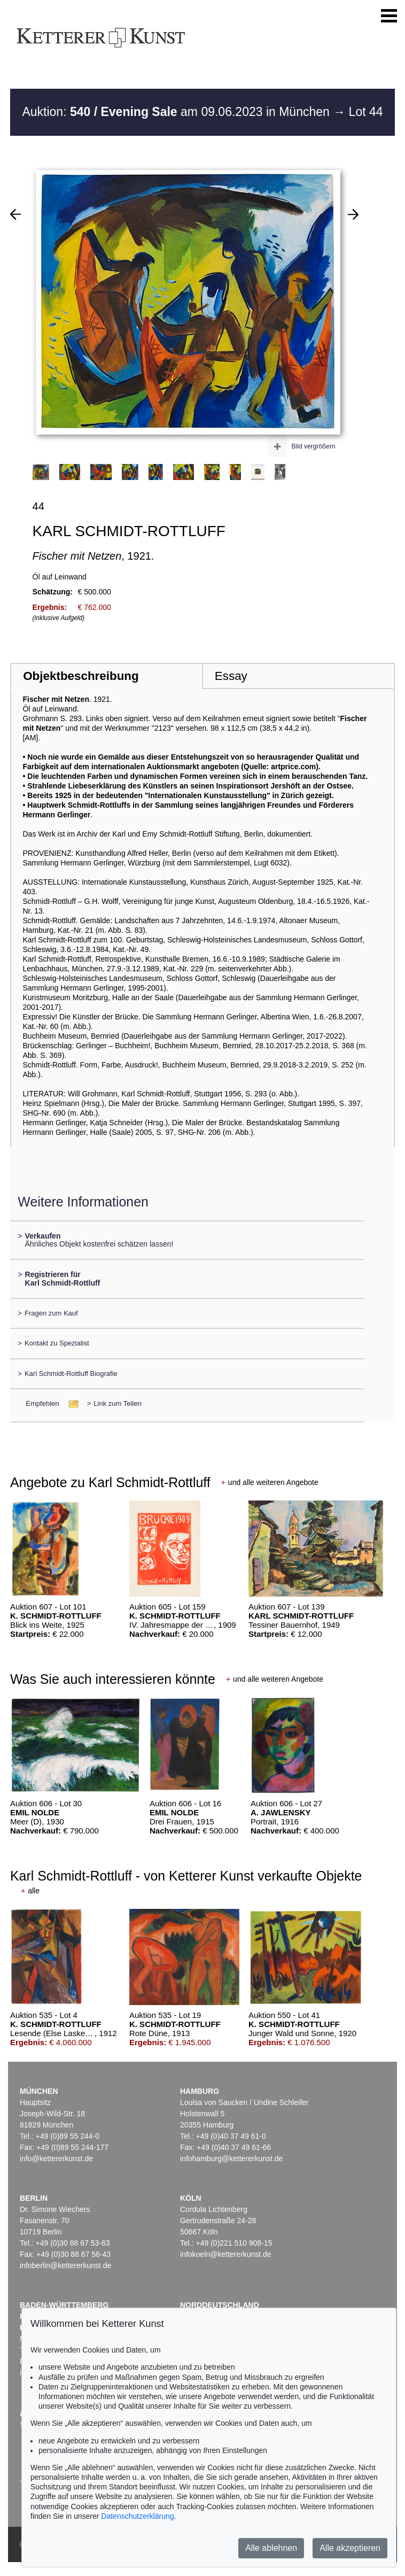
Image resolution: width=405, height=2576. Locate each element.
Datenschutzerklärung (137, 2516)
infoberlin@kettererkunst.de (65, 2265)
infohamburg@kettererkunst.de (231, 2158)
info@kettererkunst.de (56, 2158)
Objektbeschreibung (80, 676)
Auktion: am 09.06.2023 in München (177, 112)
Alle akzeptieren (350, 2547)
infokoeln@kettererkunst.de (225, 2254)
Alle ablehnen (271, 2547)
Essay (231, 676)
